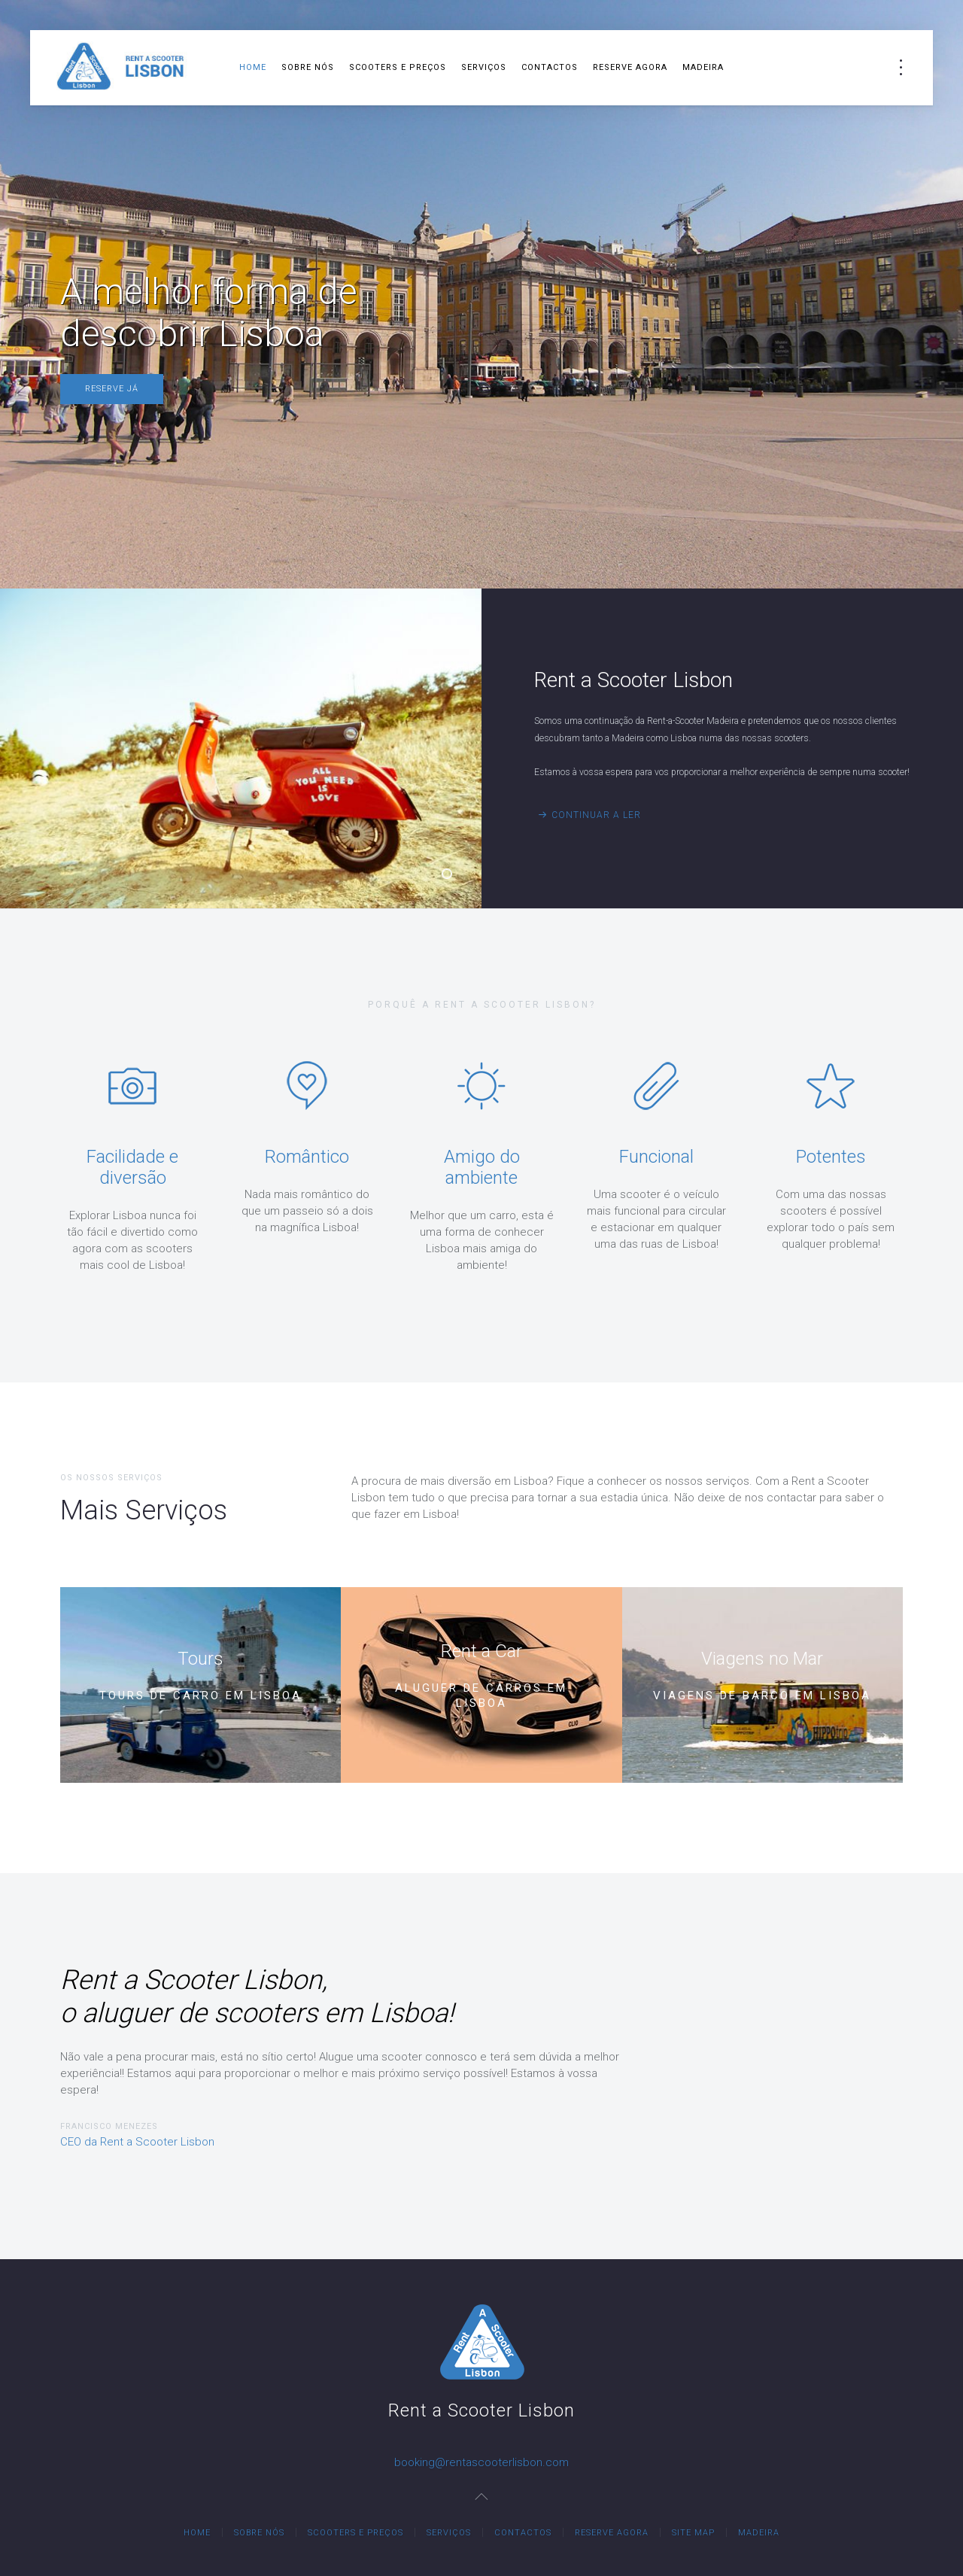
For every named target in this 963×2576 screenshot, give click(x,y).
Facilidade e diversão (132, 1167)
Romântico (307, 1156)
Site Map (693, 2533)
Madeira (703, 67)
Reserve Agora (630, 67)
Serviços (483, 67)
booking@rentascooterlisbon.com (481, 2462)
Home (252, 67)
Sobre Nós (307, 67)
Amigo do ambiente (482, 1167)
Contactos (549, 67)
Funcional (656, 1156)
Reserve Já (111, 389)
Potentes (831, 1156)
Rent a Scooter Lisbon (633, 680)
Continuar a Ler (596, 815)
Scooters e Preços (397, 67)
